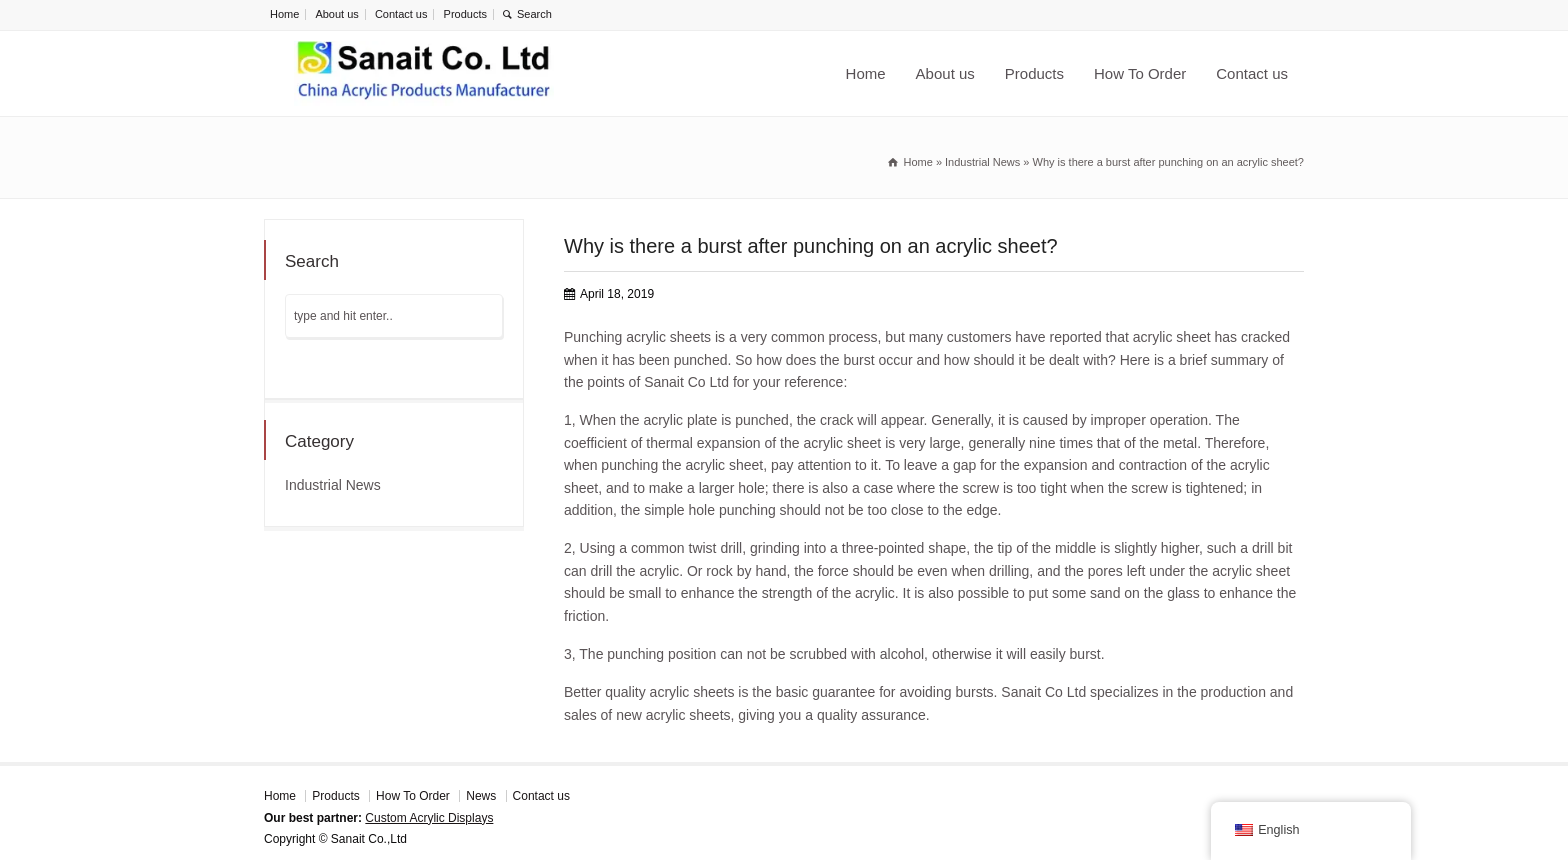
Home (284, 14)
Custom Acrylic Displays (429, 818)
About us (336, 14)
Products (465, 14)
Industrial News (333, 485)
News (481, 796)
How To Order (1140, 73)
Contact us (401, 14)
